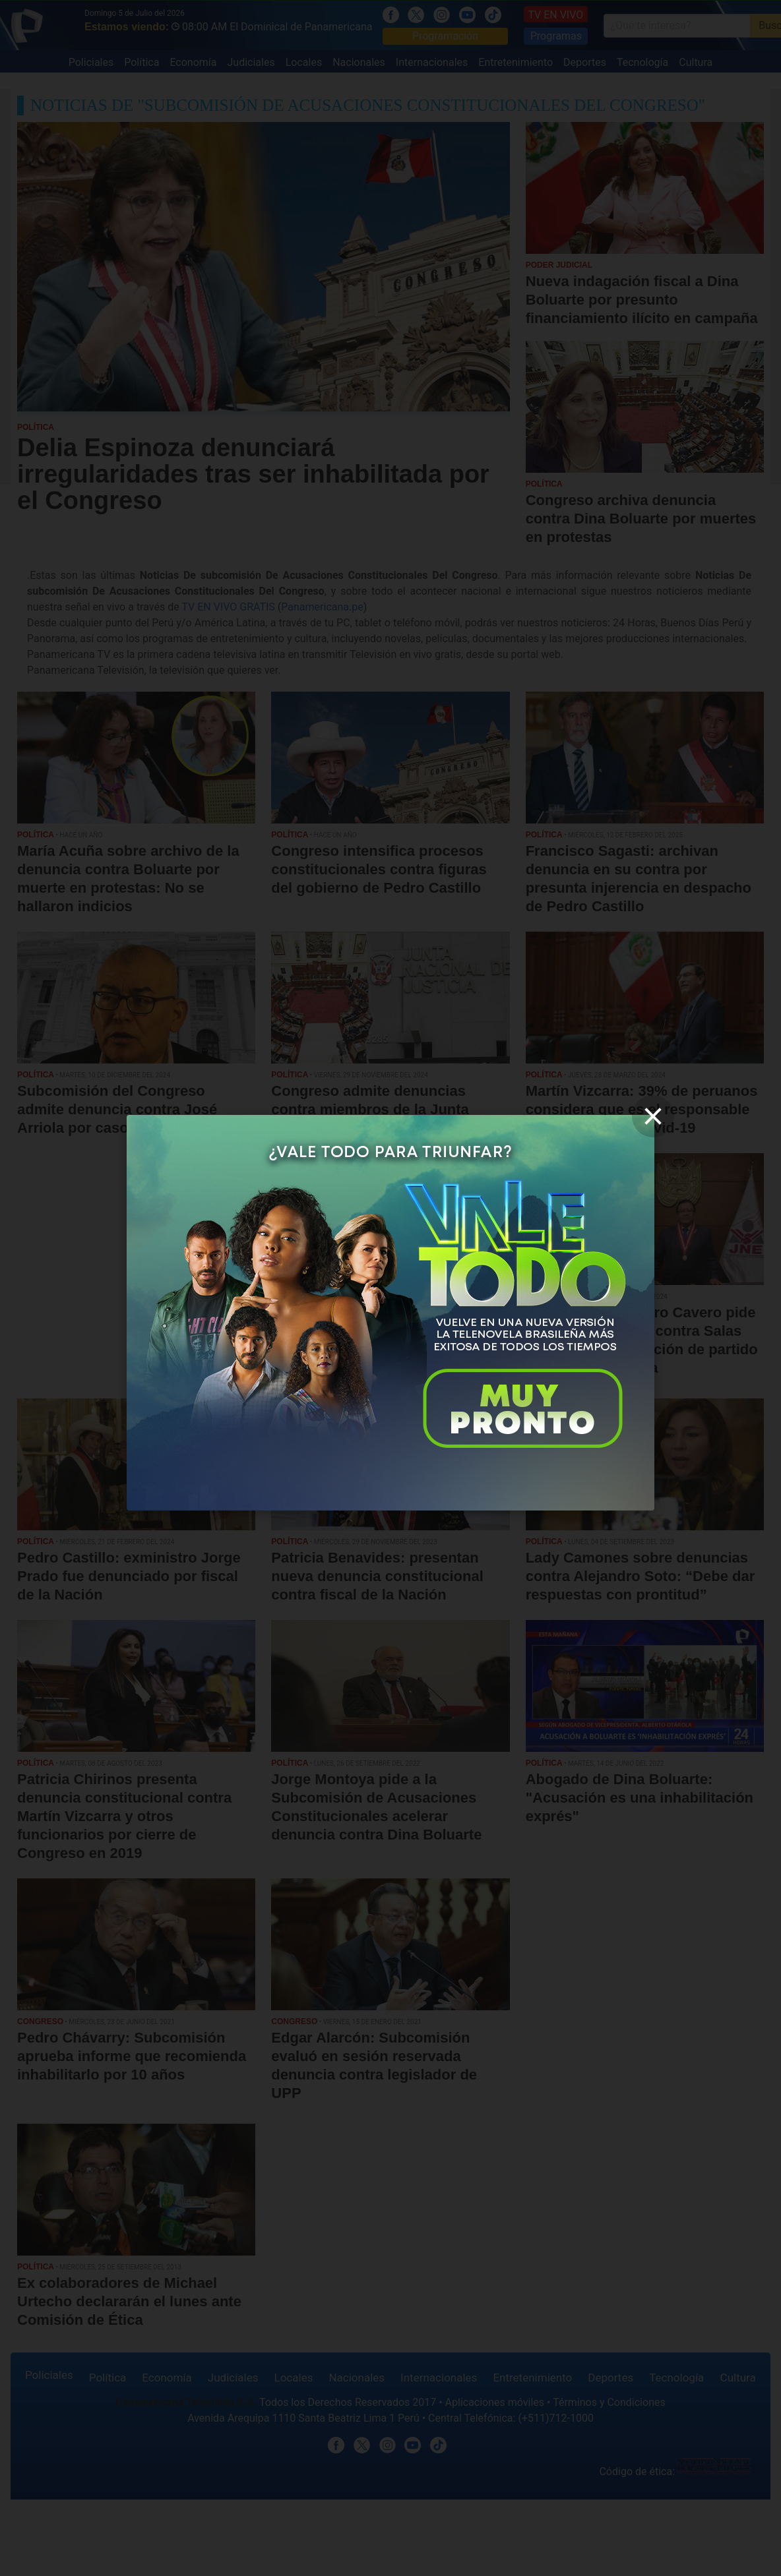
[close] (653, 1116)
